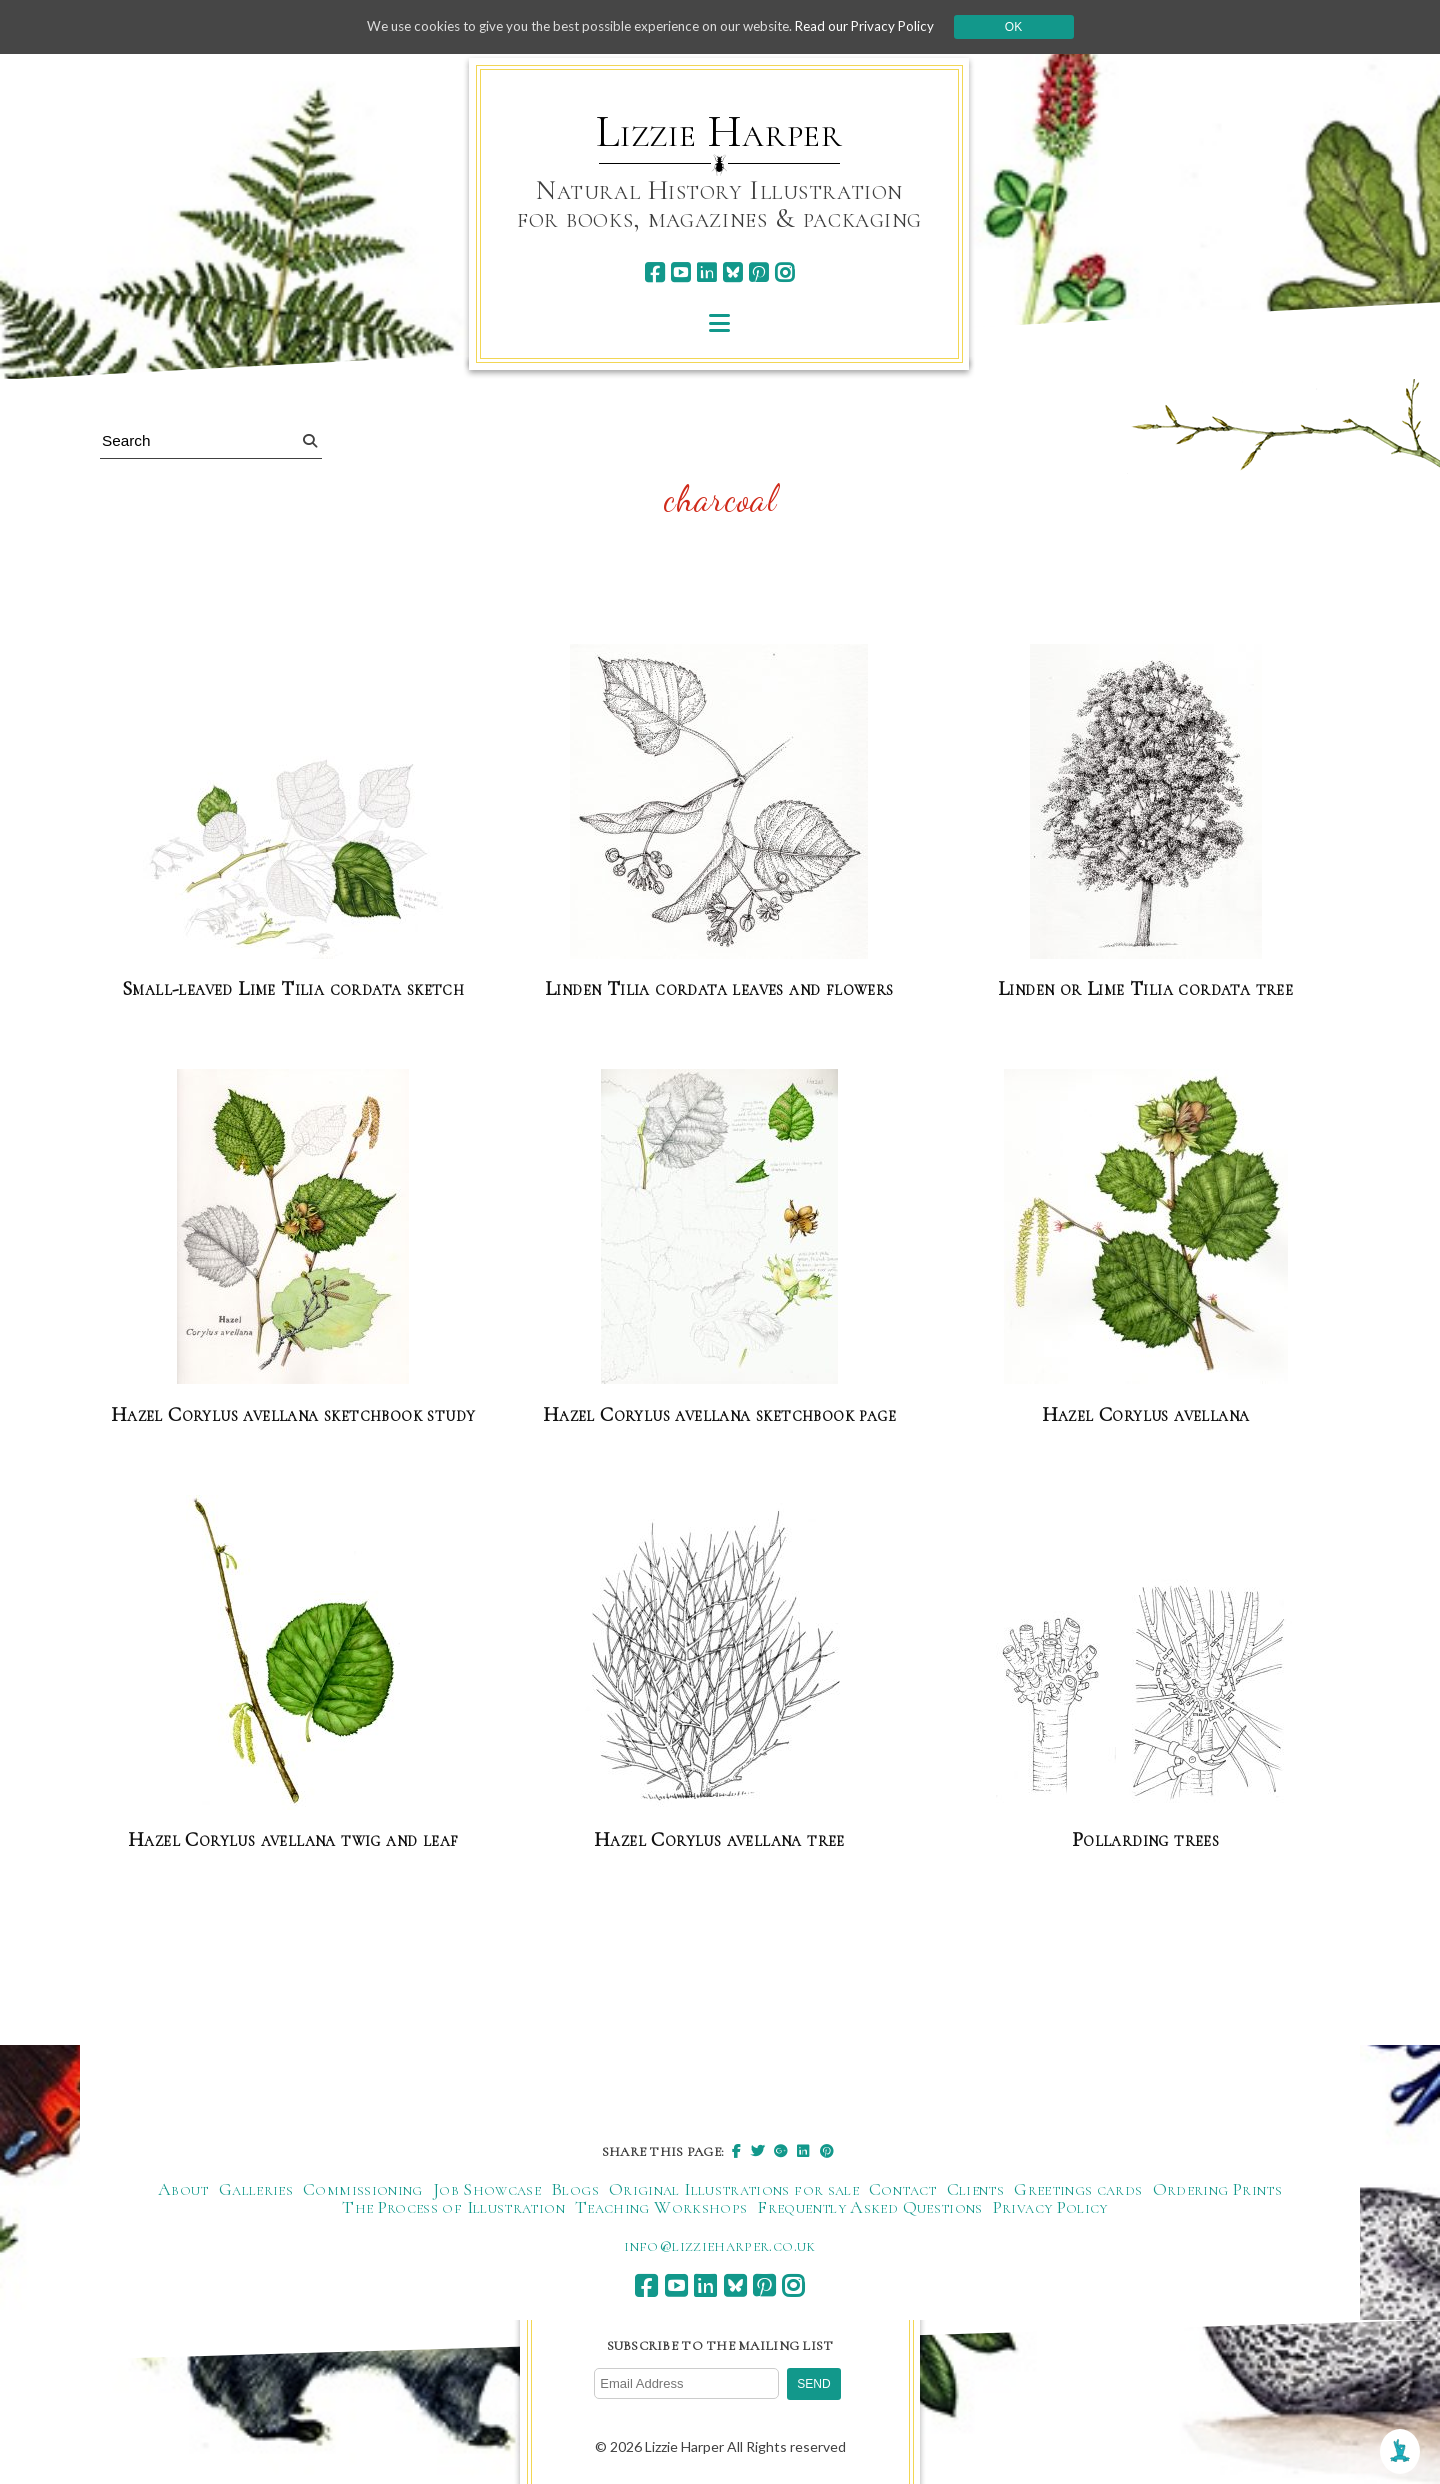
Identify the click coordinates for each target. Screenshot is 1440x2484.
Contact (903, 2188)
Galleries (256, 2188)
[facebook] (654, 272)
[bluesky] (732, 272)
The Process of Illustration (453, 2206)
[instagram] (784, 272)
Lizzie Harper (719, 132)
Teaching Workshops (661, 2206)
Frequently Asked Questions (869, 2206)
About (183, 2188)
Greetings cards (1078, 2188)
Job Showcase (487, 2188)
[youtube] (680, 272)
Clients (976, 2188)
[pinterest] (758, 272)
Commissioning (363, 2188)
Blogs (575, 2188)
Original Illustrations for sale (734, 2188)
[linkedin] (706, 272)
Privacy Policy (1050, 2206)
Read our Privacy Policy (880, 26)
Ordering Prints (1217, 2188)
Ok (1031, 27)
